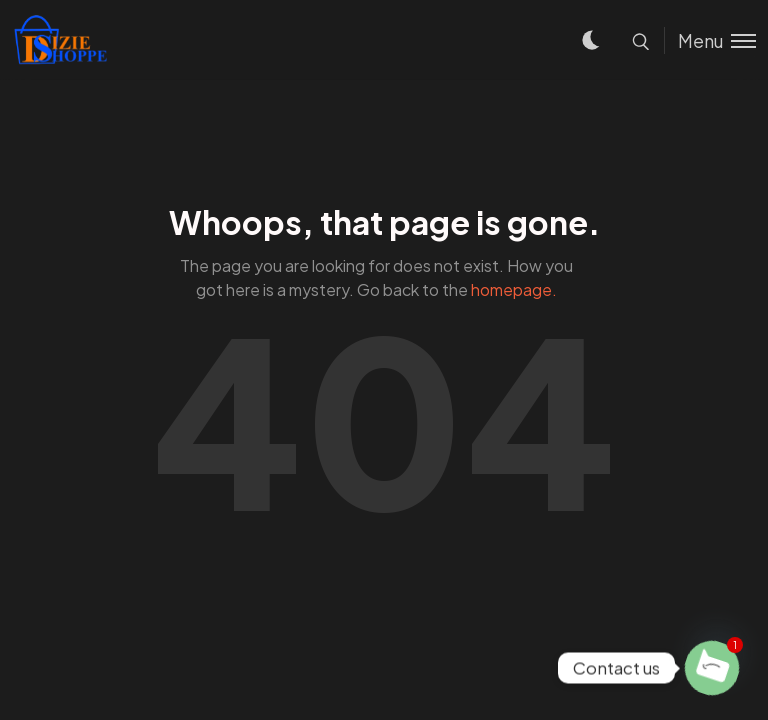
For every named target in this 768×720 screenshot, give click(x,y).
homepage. (514, 289)
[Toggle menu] (710, 40)
